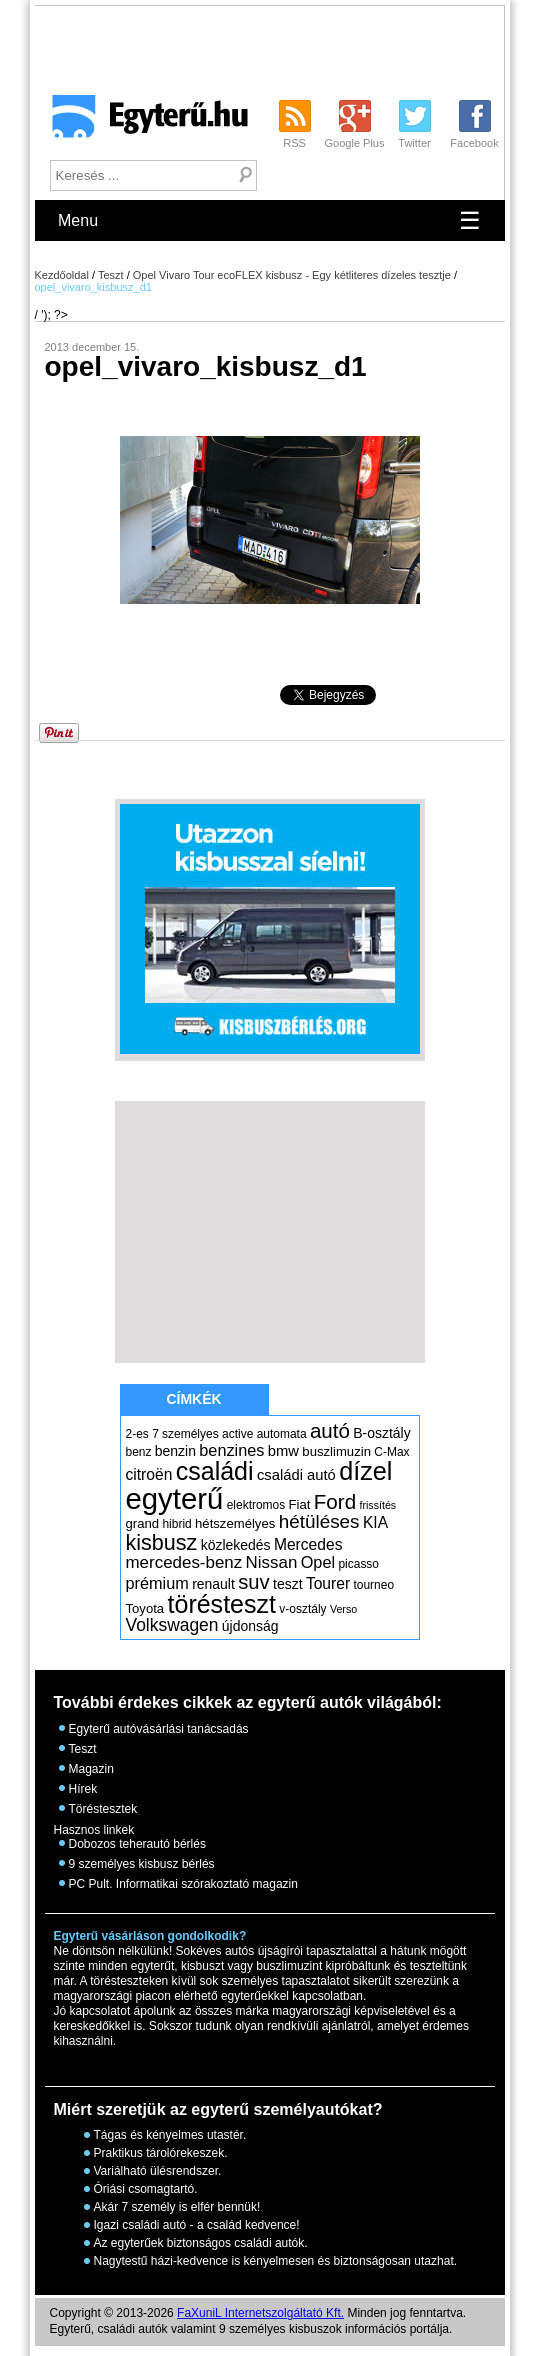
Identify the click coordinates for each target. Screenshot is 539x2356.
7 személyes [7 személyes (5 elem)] (185, 1434)
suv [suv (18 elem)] (254, 1582)
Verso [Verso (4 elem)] (343, 1609)
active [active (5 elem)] (237, 1434)
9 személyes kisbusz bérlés (142, 1864)
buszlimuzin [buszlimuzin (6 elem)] (336, 1451)
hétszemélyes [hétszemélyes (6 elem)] (235, 1523)
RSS (294, 143)
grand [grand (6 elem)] (143, 1523)
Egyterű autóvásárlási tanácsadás (159, 1729)
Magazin (91, 1769)
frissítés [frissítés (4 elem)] (377, 1505)
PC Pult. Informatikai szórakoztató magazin (183, 1884)
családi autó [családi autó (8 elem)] (296, 1475)
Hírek (83, 1789)
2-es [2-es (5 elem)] (137, 1434)
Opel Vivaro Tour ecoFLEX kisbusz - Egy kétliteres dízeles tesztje (292, 275)
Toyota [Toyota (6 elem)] (145, 1608)
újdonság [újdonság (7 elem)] (250, 1626)
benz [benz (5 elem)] (139, 1452)
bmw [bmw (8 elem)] (283, 1451)
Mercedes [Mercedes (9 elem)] (308, 1544)
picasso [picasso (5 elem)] (358, 1564)
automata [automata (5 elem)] (282, 1434)
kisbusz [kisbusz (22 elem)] (162, 1542)
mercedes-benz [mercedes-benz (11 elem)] (184, 1562)
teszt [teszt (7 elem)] (288, 1584)
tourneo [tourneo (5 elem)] (373, 1585)
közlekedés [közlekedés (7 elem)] (236, 1545)
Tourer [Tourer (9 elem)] (328, 1583)
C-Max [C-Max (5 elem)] (391, 1452)
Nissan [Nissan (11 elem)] (272, 1562)
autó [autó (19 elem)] (330, 1430)
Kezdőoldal (62, 275)
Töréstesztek (103, 1809)
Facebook (474, 143)
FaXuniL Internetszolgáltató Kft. (260, 2313)
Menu (269, 220)
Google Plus (355, 143)
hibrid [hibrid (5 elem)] (176, 1524)
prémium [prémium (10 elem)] (157, 1583)
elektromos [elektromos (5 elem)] (256, 1505)
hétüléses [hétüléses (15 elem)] (319, 1521)
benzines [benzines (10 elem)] (231, 1450)
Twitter (414, 143)
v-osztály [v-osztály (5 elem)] (302, 1609)
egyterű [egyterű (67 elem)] (175, 1498)
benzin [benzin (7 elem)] (175, 1451)
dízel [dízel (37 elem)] (365, 1471)
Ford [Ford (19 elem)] (335, 1501)
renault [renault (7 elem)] (213, 1584)
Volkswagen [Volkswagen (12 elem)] (172, 1625)
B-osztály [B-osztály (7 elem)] (381, 1433)
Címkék (193, 1399)
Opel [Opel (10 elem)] (318, 1562)
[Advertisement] (270, 1231)
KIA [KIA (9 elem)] (375, 1522)
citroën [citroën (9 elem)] (149, 1474)
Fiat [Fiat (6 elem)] (300, 1504)
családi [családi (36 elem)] (215, 1471)
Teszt (111, 275)
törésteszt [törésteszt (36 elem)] (222, 1604)
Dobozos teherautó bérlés (137, 1844)
